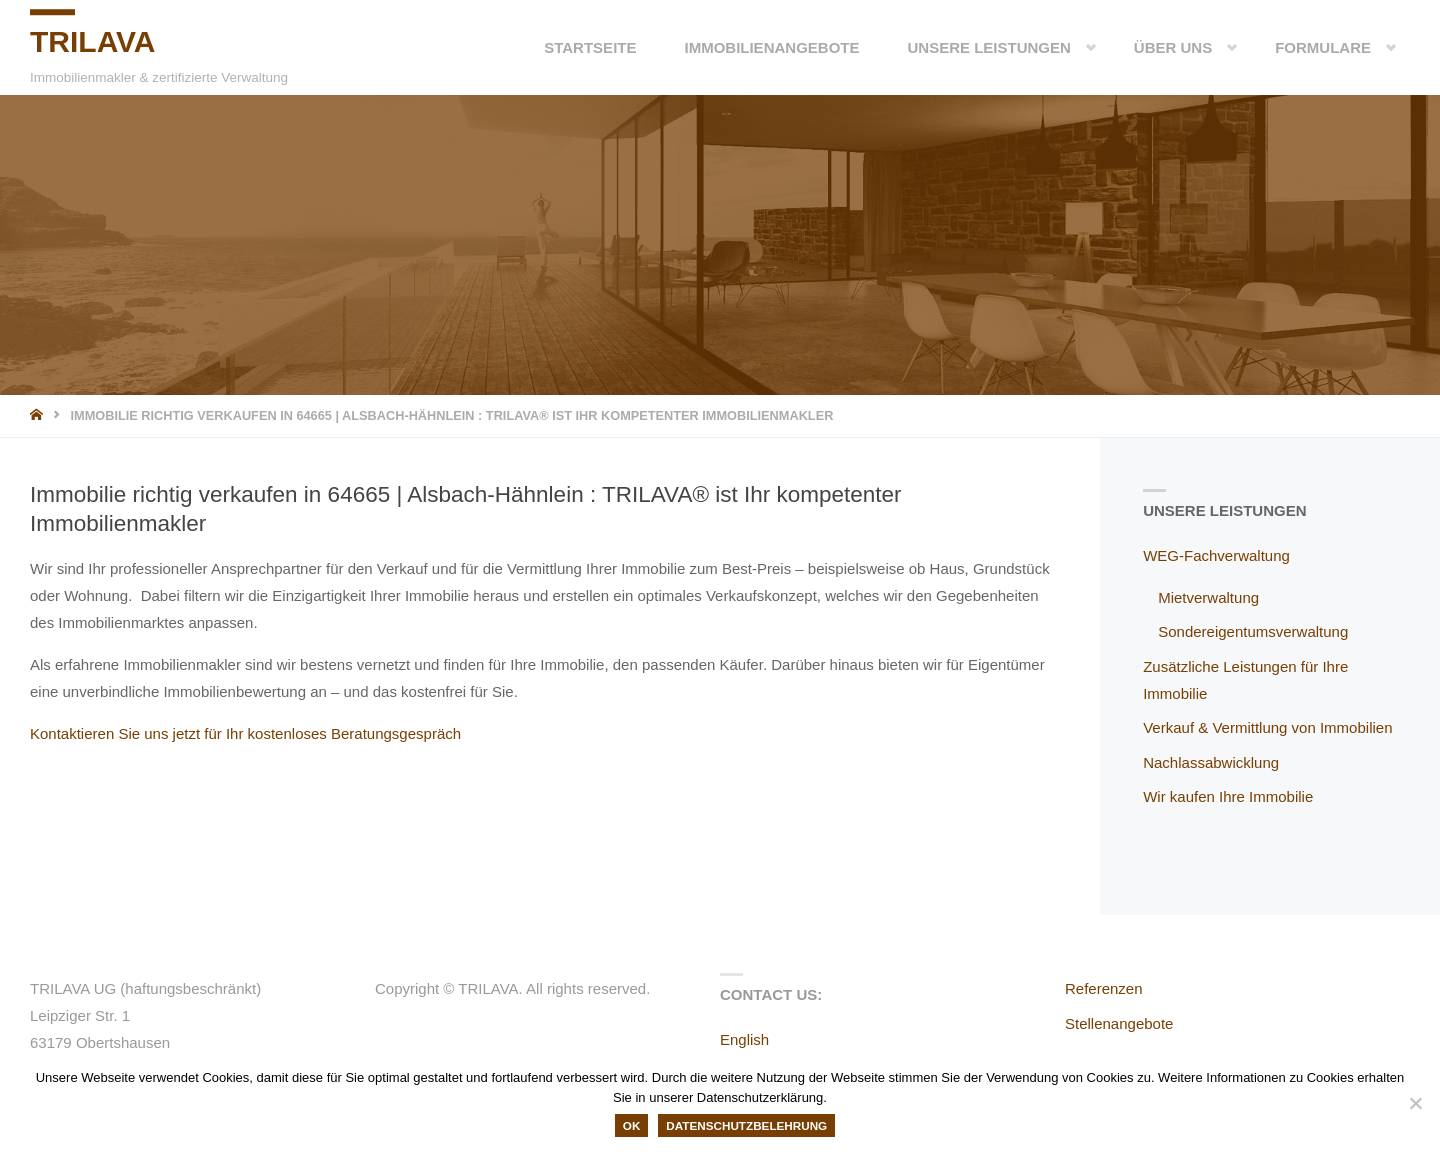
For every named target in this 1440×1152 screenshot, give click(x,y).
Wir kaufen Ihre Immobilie (1228, 796)
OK (632, 1125)
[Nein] (1415, 1103)
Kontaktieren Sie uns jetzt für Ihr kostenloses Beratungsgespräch (245, 733)
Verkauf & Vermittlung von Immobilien (1267, 727)
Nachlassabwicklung (1211, 762)
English (744, 1039)
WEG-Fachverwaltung (1216, 555)
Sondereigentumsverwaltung (1253, 631)
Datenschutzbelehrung (746, 1125)
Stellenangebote (1119, 1023)
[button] (1075, 47)
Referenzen (1104, 988)
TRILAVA (93, 41)
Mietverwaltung (1208, 597)
